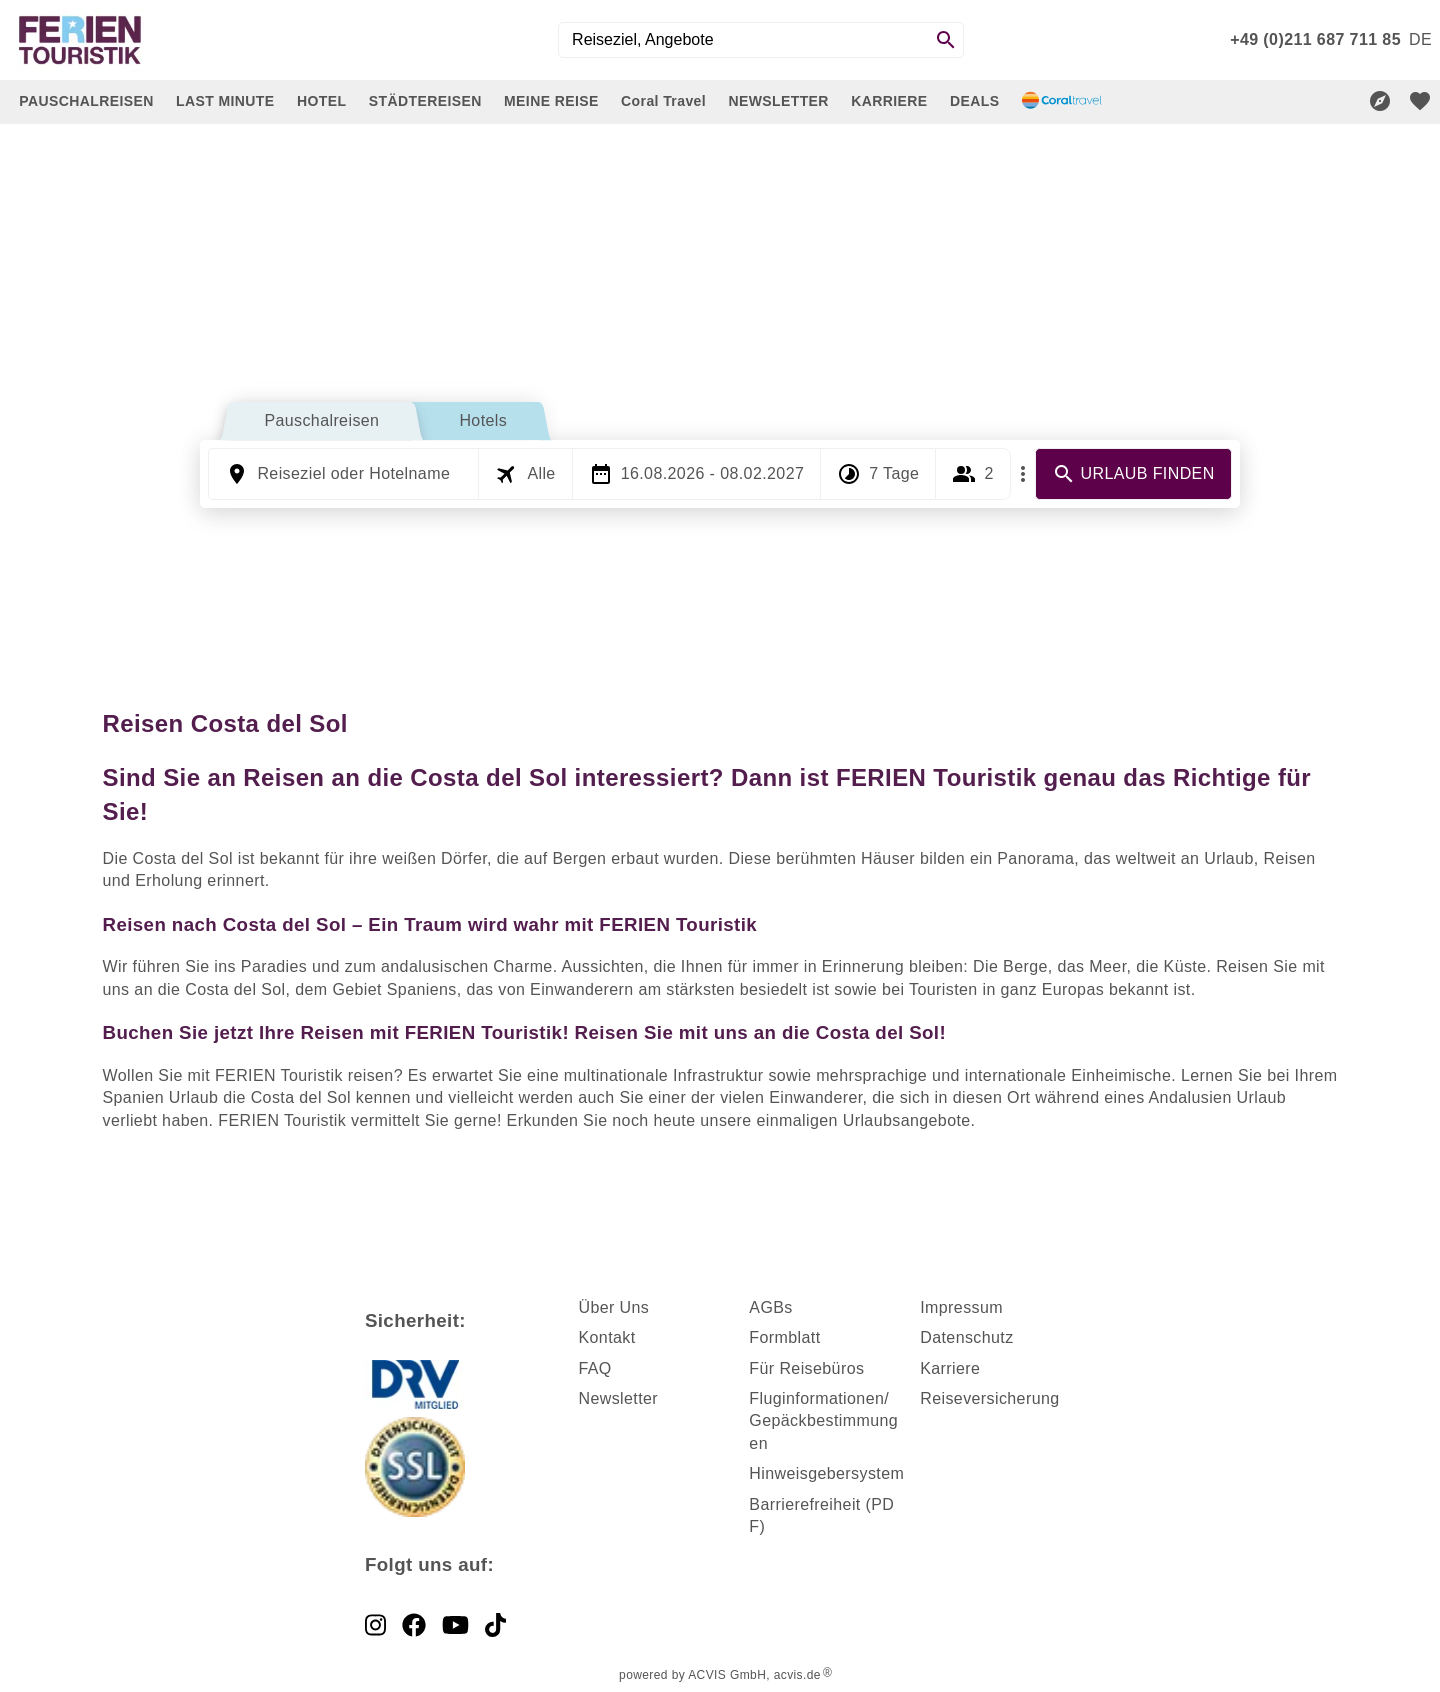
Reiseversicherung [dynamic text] (989, 1398)
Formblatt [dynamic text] (784, 1337)
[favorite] (1420, 101)
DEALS (974, 101)
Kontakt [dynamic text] (606, 1337)
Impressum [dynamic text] (961, 1307)
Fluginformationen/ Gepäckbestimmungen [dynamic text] (823, 1421)
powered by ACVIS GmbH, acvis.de (720, 1675)
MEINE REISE (551, 101)
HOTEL (321, 101)
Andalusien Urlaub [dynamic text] (1218, 1097)
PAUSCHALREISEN (86, 101)
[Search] (946, 40)
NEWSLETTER (778, 101)
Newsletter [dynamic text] (618, 1398)
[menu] (1420, 40)
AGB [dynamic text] (766, 1307)
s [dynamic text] (788, 1307)
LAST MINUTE (225, 101)
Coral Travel (663, 101)
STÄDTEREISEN (425, 101)
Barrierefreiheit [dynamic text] (804, 1504)
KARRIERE (889, 101)
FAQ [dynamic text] (594, 1368)
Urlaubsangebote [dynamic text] (907, 1120)
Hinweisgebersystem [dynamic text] (826, 1473)
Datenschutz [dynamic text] (966, 1337)
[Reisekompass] (1380, 101)
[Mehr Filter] (1023, 474)
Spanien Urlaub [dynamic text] (161, 1097)
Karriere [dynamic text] (950, 1368)
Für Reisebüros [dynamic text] (806, 1368)
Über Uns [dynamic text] (613, 1307)
